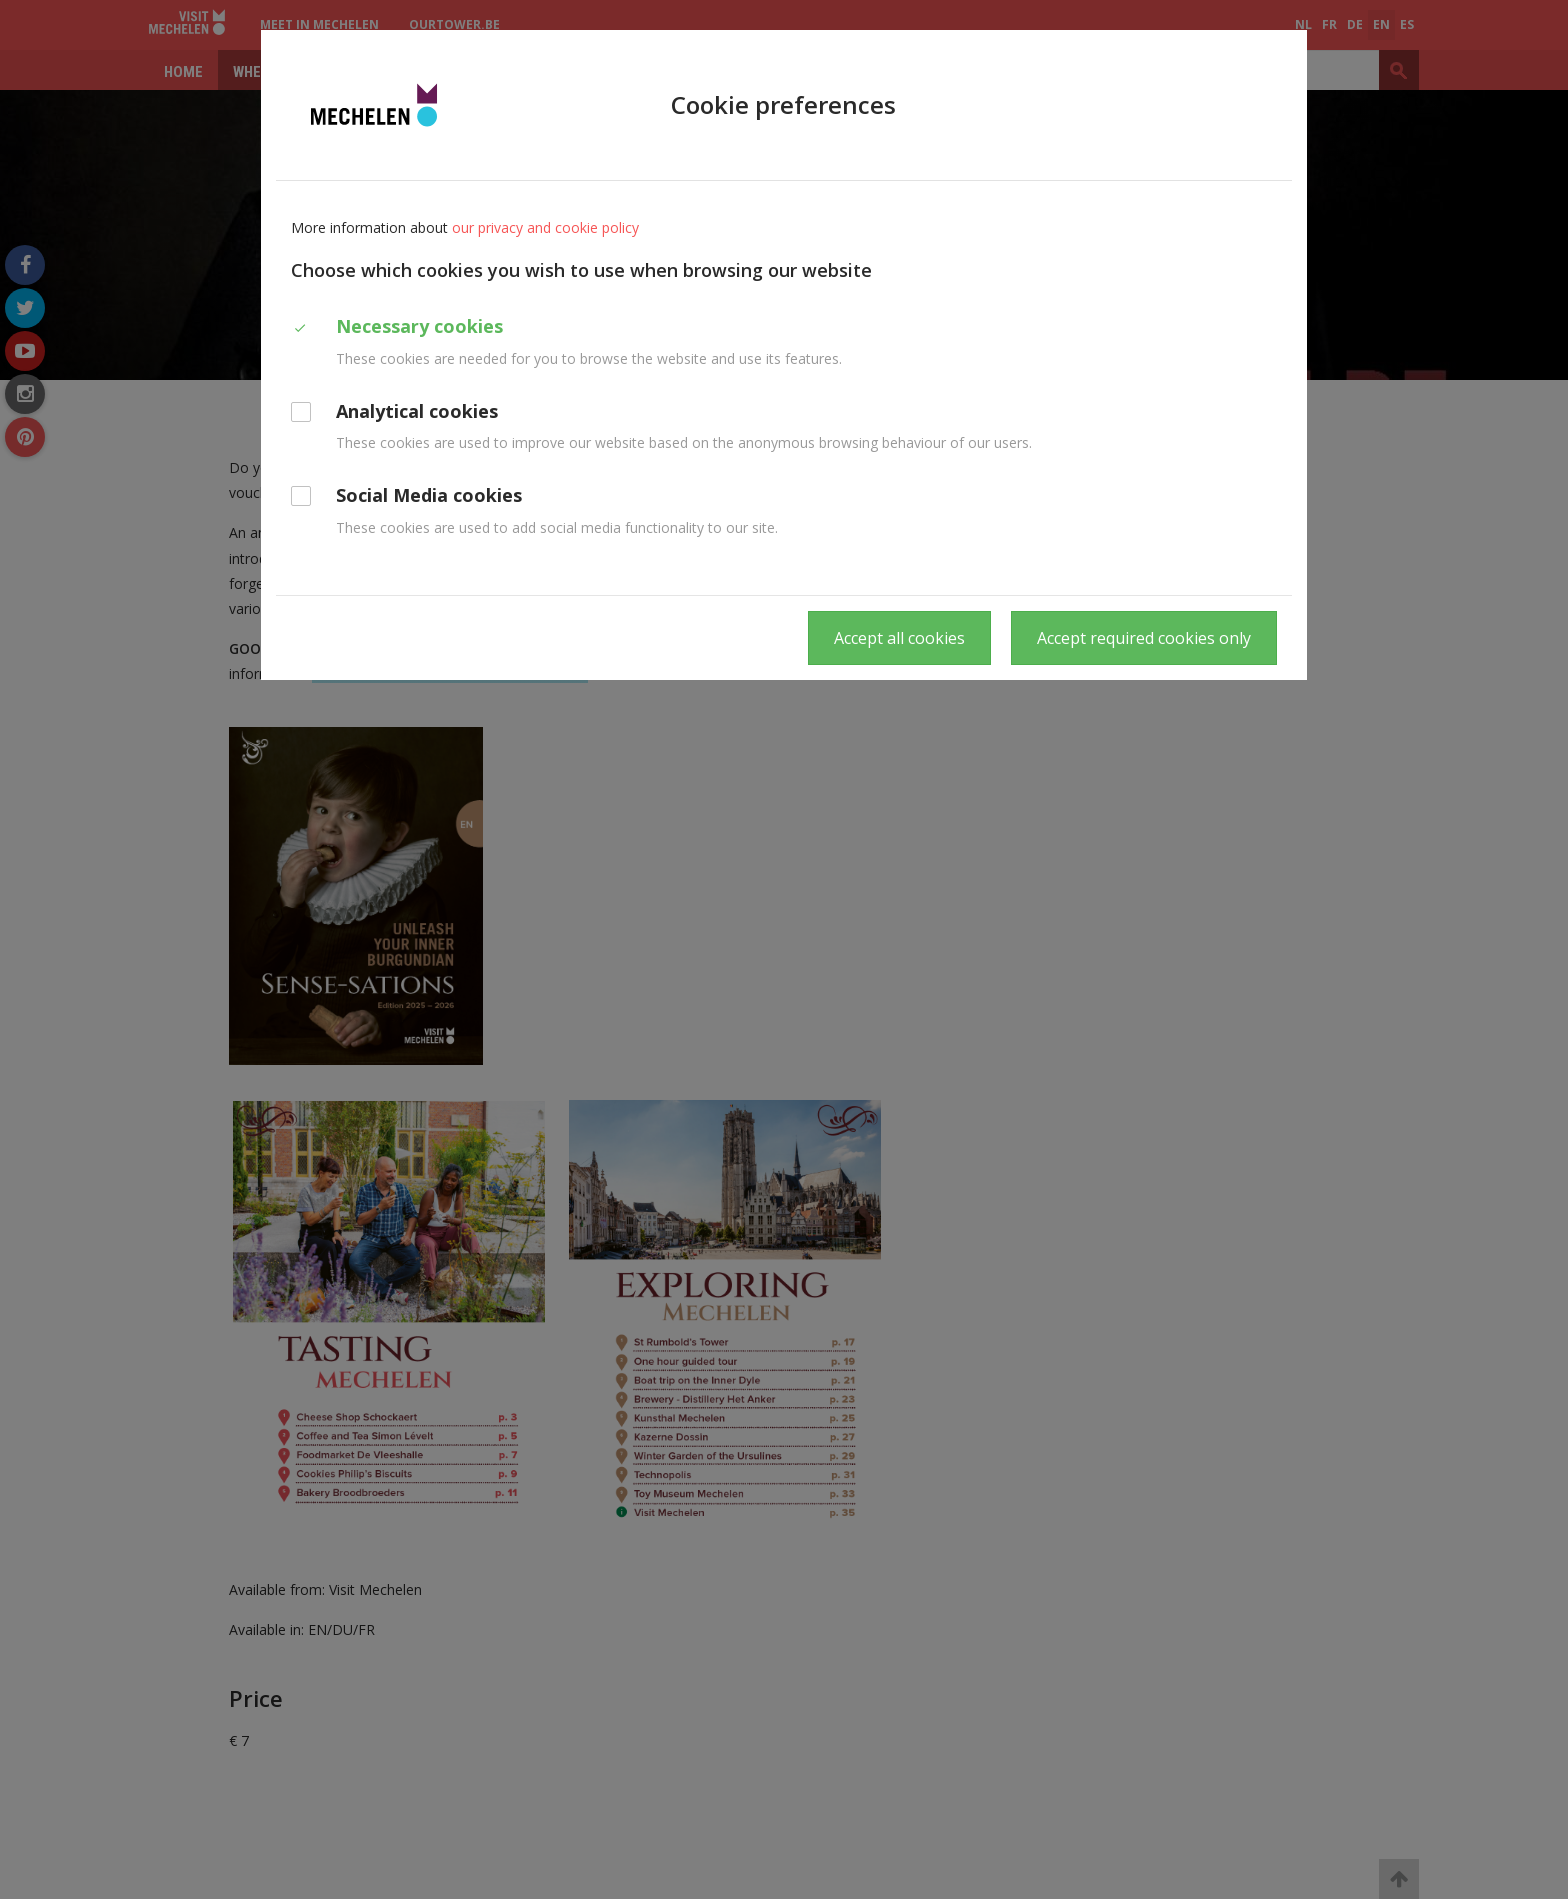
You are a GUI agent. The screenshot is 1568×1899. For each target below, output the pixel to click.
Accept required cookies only (1144, 638)
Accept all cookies (899, 638)
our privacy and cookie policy (545, 227)
